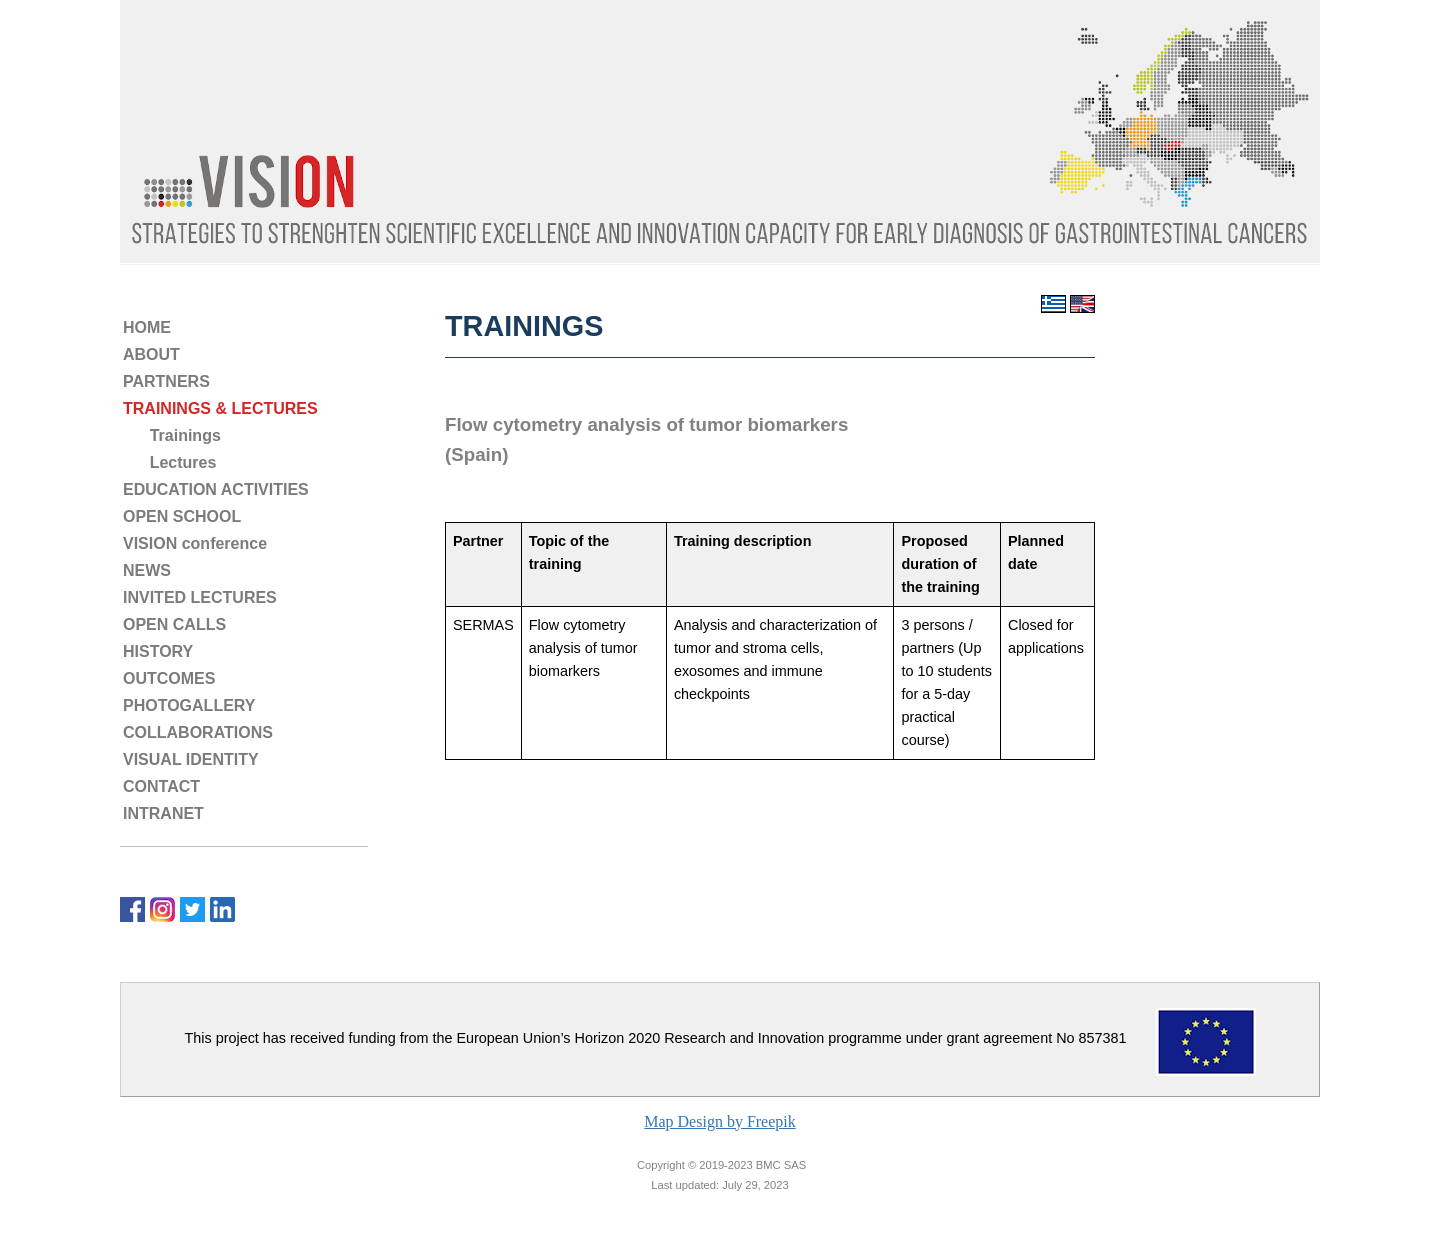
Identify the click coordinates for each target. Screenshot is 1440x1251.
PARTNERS (166, 381)
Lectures (169, 462)
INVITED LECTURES (200, 597)
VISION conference (195, 543)
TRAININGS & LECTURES (220, 408)
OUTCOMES (169, 678)
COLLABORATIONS (198, 732)
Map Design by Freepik (720, 1121)
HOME (147, 327)
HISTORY (158, 651)
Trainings (172, 435)
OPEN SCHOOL (182, 516)
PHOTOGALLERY (189, 705)
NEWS (147, 570)
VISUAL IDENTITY (191, 759)
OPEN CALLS (174, 624)
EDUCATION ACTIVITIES (216, 489)
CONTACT (161, 786)
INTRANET (163, 813)
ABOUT (151, 354)
